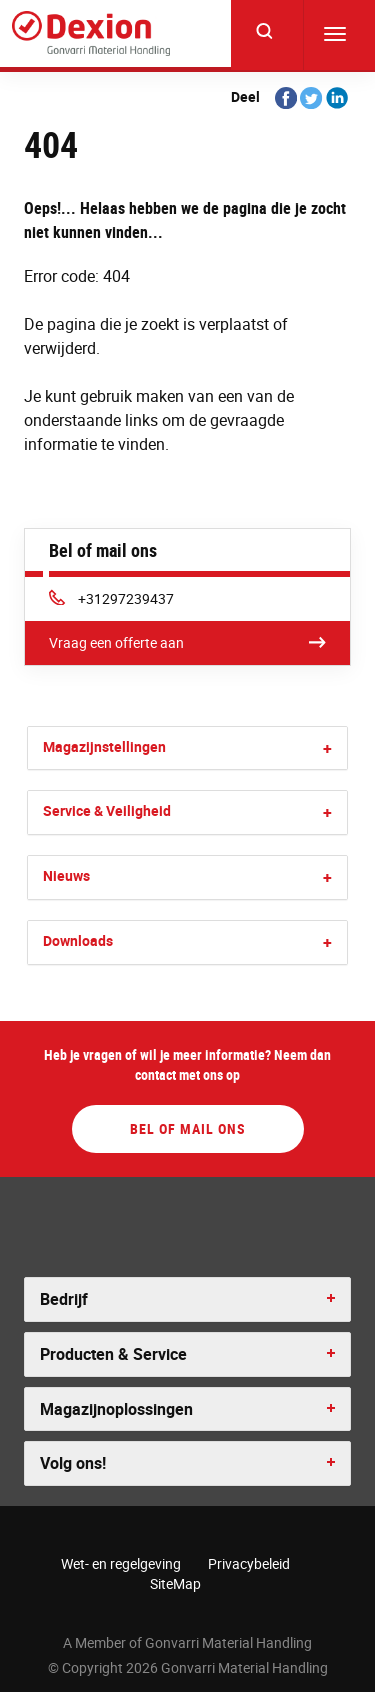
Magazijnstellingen (104, 746)
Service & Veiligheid (107, 810)
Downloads (78, 940)
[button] (327, 748)
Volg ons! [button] (73, 1463)
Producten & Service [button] (113, 1354)
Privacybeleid (249, 1563)
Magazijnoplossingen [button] (116, 1409)
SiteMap (175, 1583)
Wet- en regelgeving (121, 1563)
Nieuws (66, 875)
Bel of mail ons (188, 1128)
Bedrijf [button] (64, 1299)
